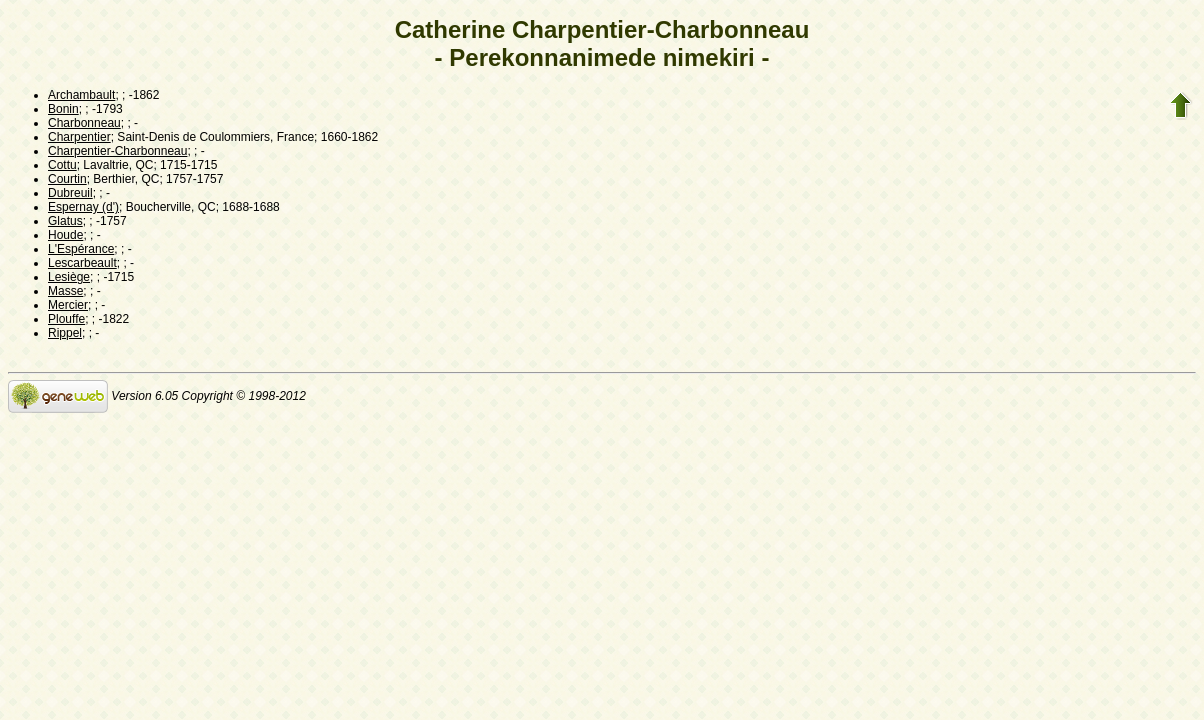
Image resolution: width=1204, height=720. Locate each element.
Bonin (63, 109)
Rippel (65, 333)
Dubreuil (70, 193)
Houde (65, 235)
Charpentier (79, 137)
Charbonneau (84, 123)
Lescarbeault (82, 263)
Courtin (67, 179)
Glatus (65, 221)
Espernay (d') (83, 207)
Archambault (81, 95)
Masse (65, 291)
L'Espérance (81, 249)
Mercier (68, 305)
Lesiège (69, 277)
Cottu (62, 165)
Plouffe (66, 319)
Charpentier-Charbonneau (117, 151)
